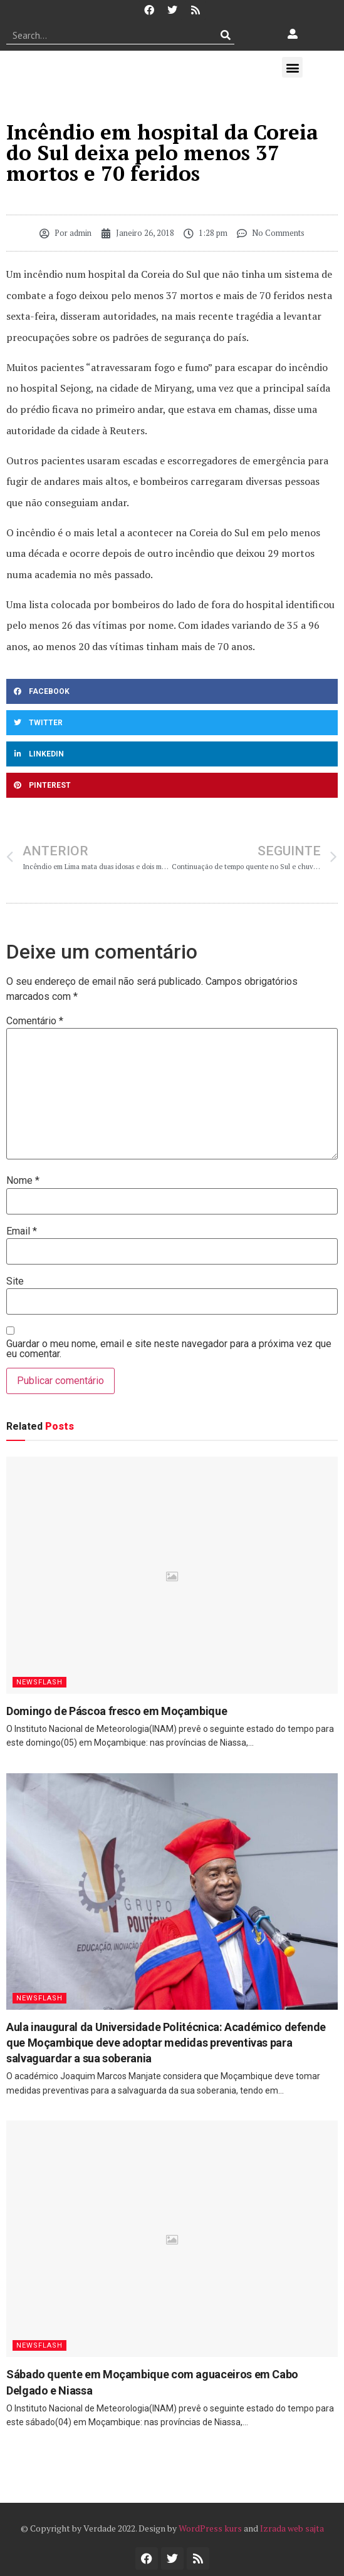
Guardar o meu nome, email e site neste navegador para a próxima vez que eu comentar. (168, 1349)
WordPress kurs (210, 2528)
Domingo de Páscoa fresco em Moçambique (116, 1711)
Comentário (34, 1021)
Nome (22, 1181)
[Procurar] (225, 35)
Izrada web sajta (292, 2528)
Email (21, 1231)
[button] (292, 67)
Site (15, 1281)
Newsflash (39, 1682)
